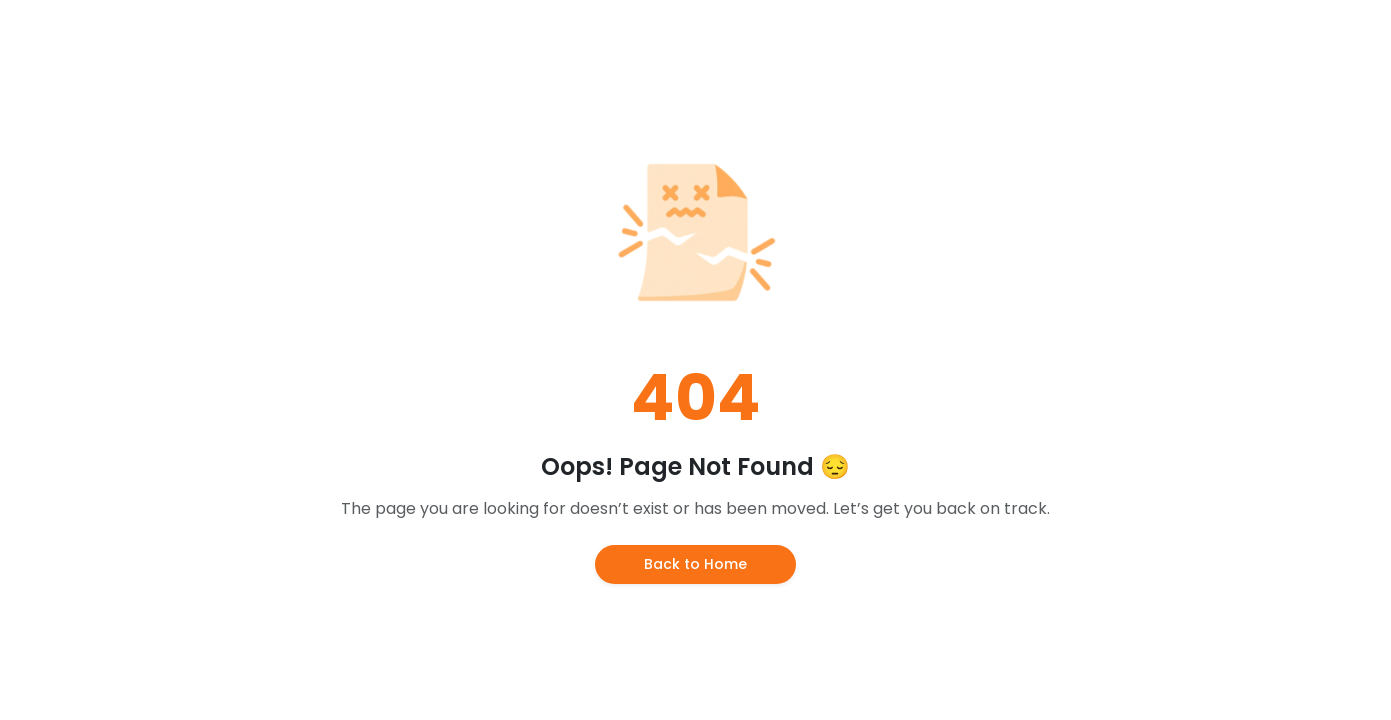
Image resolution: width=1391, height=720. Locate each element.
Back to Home (695, 564)
